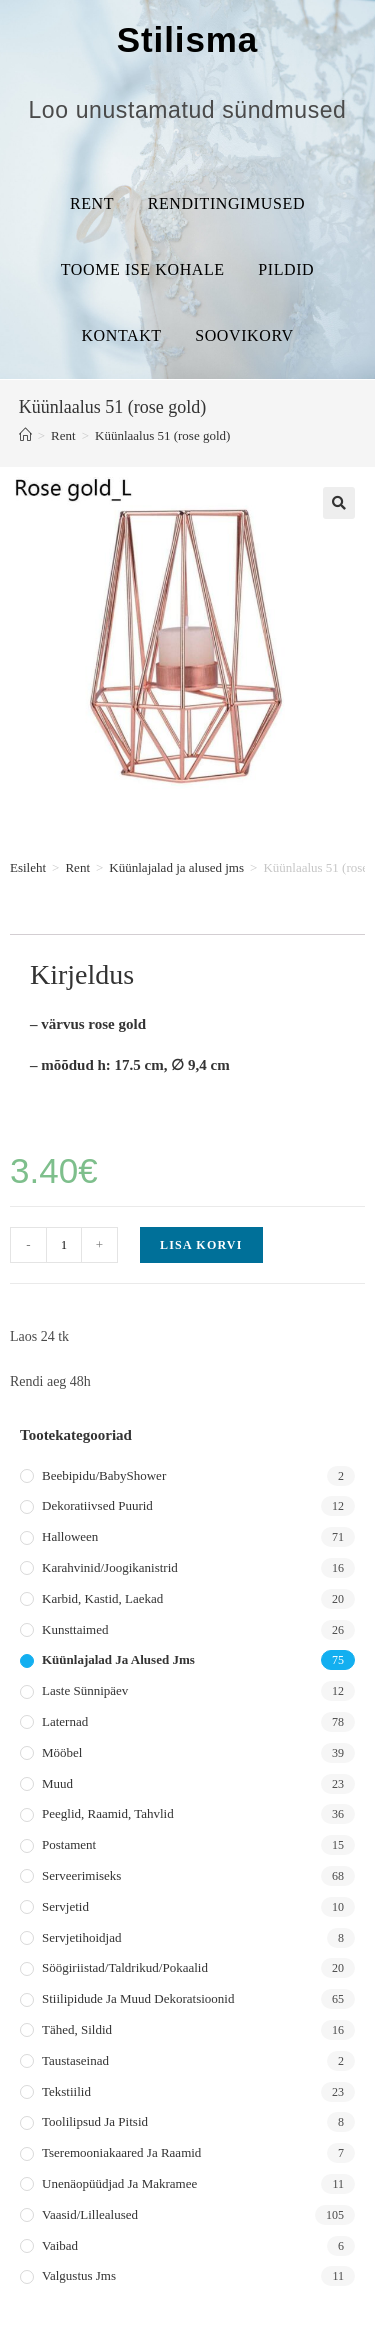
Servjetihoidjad (81, 1937)
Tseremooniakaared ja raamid (121, 2152)
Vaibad (60, 2245)
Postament (69, 1844)
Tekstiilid (66, 2091)
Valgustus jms (79, 2275)
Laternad (65, 1721)
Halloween (70, 1536)
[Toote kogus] (64, 1245)
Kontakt (121, 335)
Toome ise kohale (143, 269)
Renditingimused (226, 203)
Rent (92, 203)
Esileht (28, 867)
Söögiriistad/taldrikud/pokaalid (125, 1967)
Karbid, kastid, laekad (102, 1598)
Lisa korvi (201, 1245)
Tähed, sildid (77, 2029)
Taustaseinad (75, 2060)
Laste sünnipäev (85, 1690)
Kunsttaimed (75, 1629)
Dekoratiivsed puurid (97, 1505)
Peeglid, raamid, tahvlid (108, 1813)
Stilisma (187, 39)
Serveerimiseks (81, 1875)
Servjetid (65, 1906)
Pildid (286, 269)
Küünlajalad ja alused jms (176, 867)
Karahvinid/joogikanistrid (110, 1567)
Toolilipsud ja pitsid (95, 2121)
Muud (57, 1783)
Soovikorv (244, 335)
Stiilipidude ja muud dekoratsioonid (138, 1998)
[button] (339, 503)
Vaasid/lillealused (90, 2214)
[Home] (25, 435)
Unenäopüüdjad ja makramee (119, 2183)
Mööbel (62, 1752)
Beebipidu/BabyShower (104, 1475)
